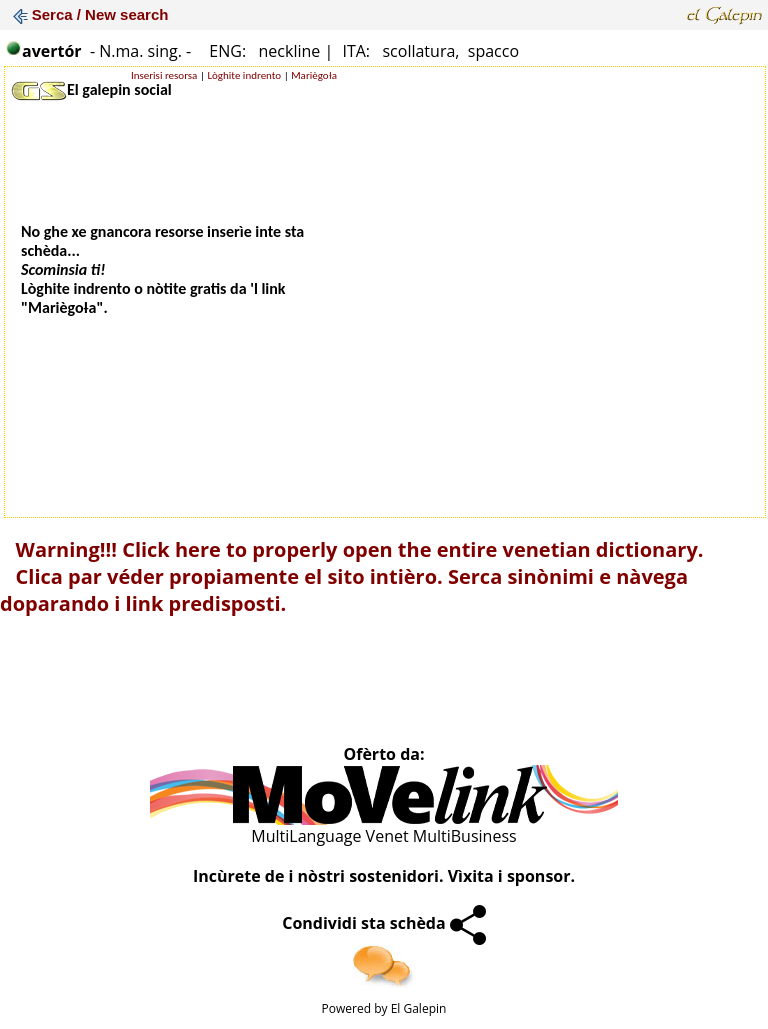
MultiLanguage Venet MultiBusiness (383, 836)
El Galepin (419, 1008)
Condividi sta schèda (384, 923)
